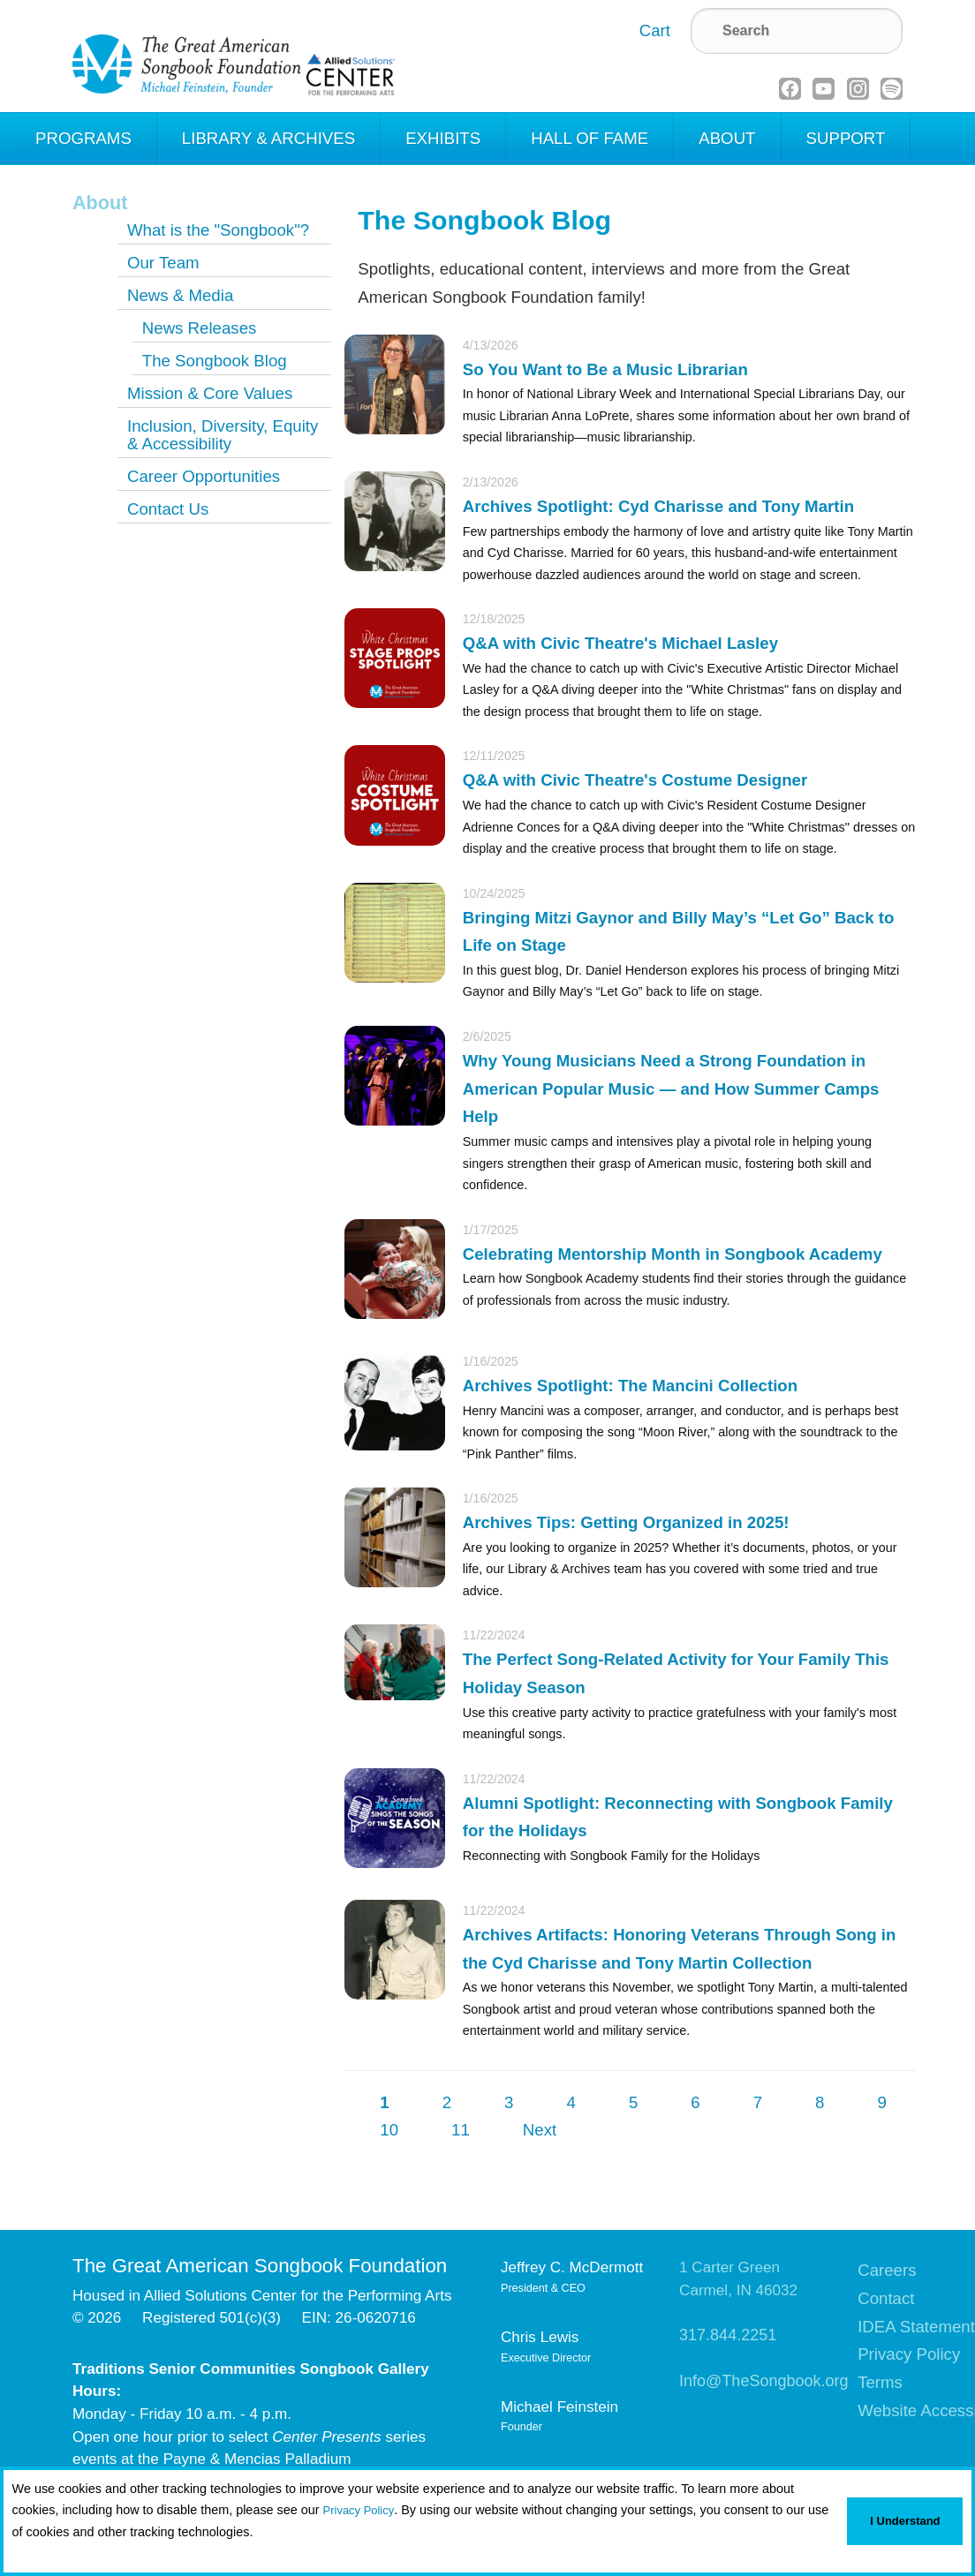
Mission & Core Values (209, 393)
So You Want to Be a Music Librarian (605, 369)
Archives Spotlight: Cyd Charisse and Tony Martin (658, 506)
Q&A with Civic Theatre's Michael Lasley (620, 643)
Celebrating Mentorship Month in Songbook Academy (672, 1254)
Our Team (163, 262)
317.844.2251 (727, 2335)
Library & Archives (268, 138)
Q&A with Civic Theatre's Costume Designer (635, 780)
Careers (887, 2270)
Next (539, 2129)
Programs (83, 138)
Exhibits (442, 138)
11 (460, 2129)
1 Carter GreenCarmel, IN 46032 (738, 2279)
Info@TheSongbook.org (763, 2381)
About (727, 138)
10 (389, 2129)
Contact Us (167, 509)
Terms (880, 2382)
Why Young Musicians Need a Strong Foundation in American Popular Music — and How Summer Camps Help (671, 1088)
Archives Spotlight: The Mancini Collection (630, 1385)
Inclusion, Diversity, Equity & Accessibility (222, 435)
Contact (886, 2298)
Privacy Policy (359, 2510)
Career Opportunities (203, 476)
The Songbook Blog (214, 360)
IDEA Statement (916, 2326)
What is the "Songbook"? (218, 230)
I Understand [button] (905, 2520)
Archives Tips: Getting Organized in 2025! (626, 1522)
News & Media (180, 295)
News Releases (199, 328)
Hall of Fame (589, 138)
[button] (15, 2554)
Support (846, 138)
